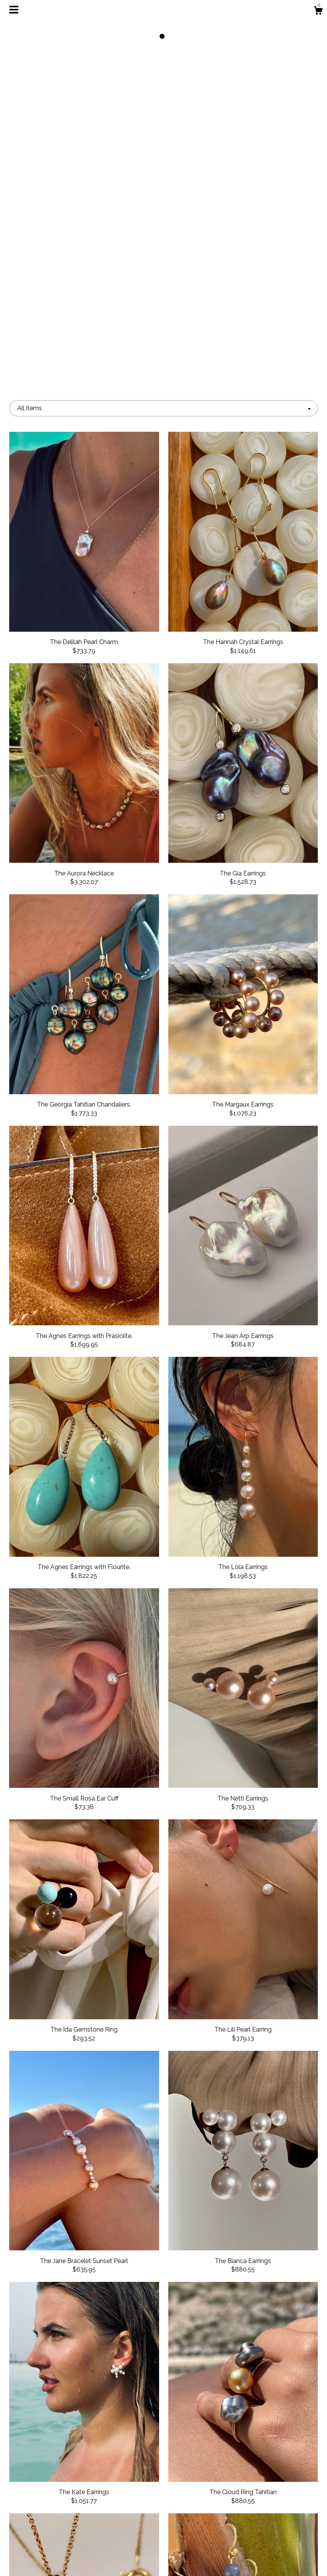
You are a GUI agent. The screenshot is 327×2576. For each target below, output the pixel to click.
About (57, 2510)
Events (57, 2522)
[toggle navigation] (13, 9)
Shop (57, 2497)
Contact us (57, 2560)
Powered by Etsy (269, 2531)
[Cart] (318, 11)
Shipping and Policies (58, 2547)
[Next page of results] (214, 2423)
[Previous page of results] (113, 2423)
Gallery (58, 2535)
